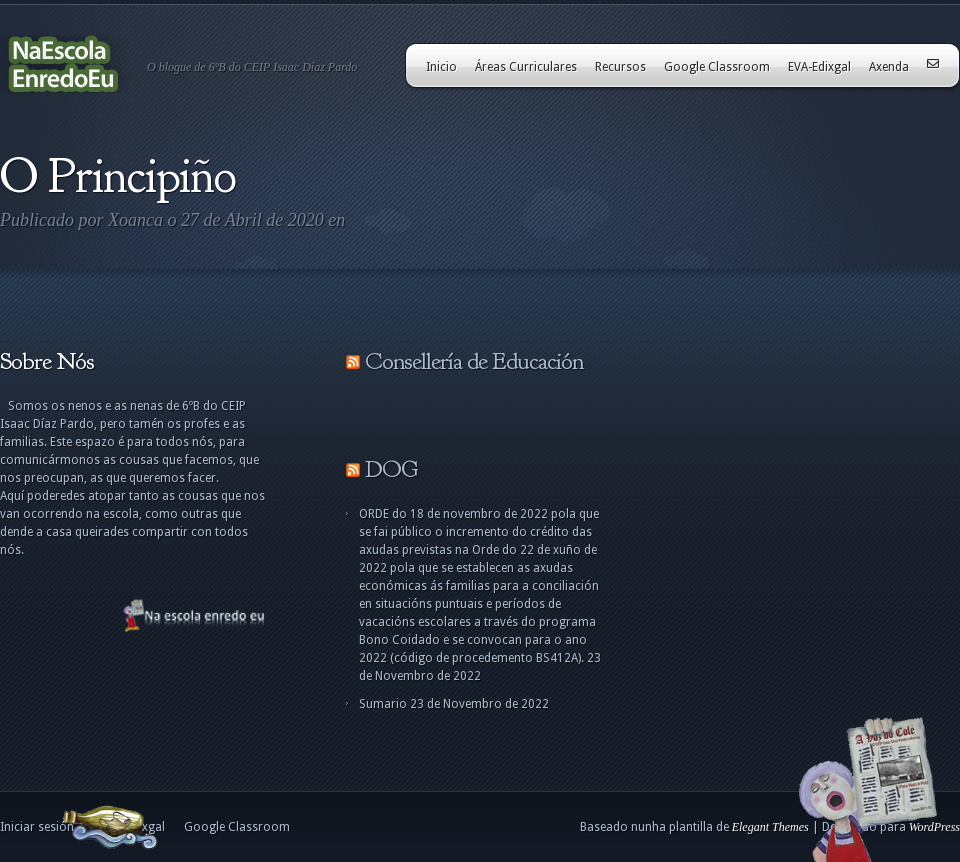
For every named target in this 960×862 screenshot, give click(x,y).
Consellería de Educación (474, 361)
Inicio (441, 67)
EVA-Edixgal (819, 67)
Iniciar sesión (37, 827)
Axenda (889, 67)
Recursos (620, 67)
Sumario (383, 704)
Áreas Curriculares (526, 67)
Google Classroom (717, 67)
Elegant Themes (770, 827)
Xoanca (135, 220)
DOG (391, 469)
